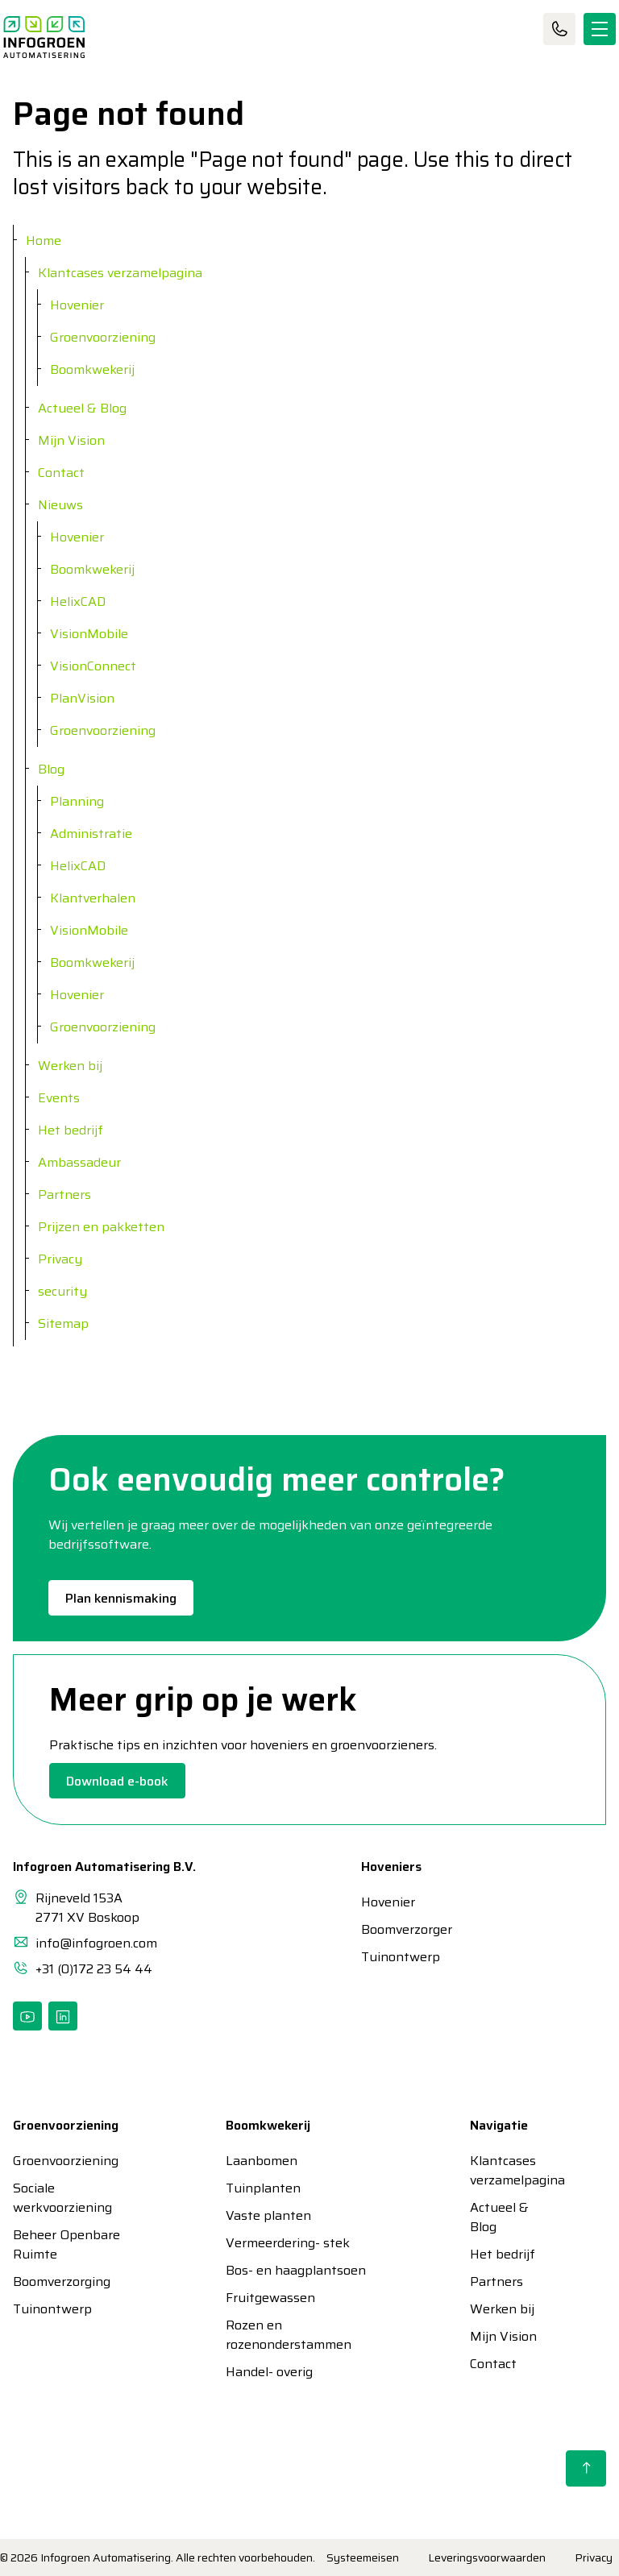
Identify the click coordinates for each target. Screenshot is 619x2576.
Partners (64, 1194)
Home (43, 240)
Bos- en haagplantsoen (296, 2270)
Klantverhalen (92, 898)
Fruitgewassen (270, 2298)
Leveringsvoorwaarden (487, 2557)
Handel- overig (269, 2372)
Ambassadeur (79, 1162)
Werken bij (70, 1066)
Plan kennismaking (121, 1598)
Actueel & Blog (82, 408)
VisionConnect (93, 666)
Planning (77, 801)
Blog (51, 769)
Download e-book (117, 1781)
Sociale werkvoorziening (62, 2198)
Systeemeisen (362, 2557)
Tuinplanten (263, 2188)
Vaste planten (268, 2215)
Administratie (91, 833)
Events (59, 1098)
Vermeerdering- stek (288, 2243)
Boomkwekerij (92, 369)
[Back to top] (586, 2468)
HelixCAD (78, 601)
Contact (559, 29)
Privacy (60, 1259)
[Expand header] (600, 29)
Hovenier (77, 305)
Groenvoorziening (103, 337)
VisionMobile (89, 634)
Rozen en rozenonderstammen (288, 2335)
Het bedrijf (70, 1130)
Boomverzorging (61, 2282)
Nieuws (60, 505)
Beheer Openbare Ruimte (66, 2244)
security (62, 1291)
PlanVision (82, 698)
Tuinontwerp (389, 1957)
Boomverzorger (389, 1929)
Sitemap (63, 1323)
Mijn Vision (71, 440)
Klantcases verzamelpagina (120, 273)
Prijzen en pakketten (101, 1227)
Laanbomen (261, 2161)
